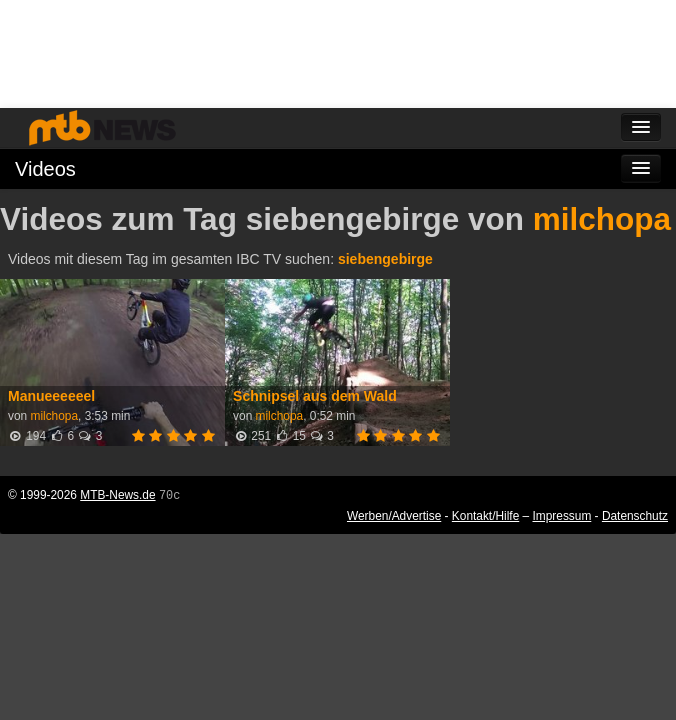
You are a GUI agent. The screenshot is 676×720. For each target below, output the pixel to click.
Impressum (562, 516)
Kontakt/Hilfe (485, 516)
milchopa (602, 219)
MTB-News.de (117, 495)
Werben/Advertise (394, 516)
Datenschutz (635, 516)
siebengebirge (385, 259)
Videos (45, 169)
